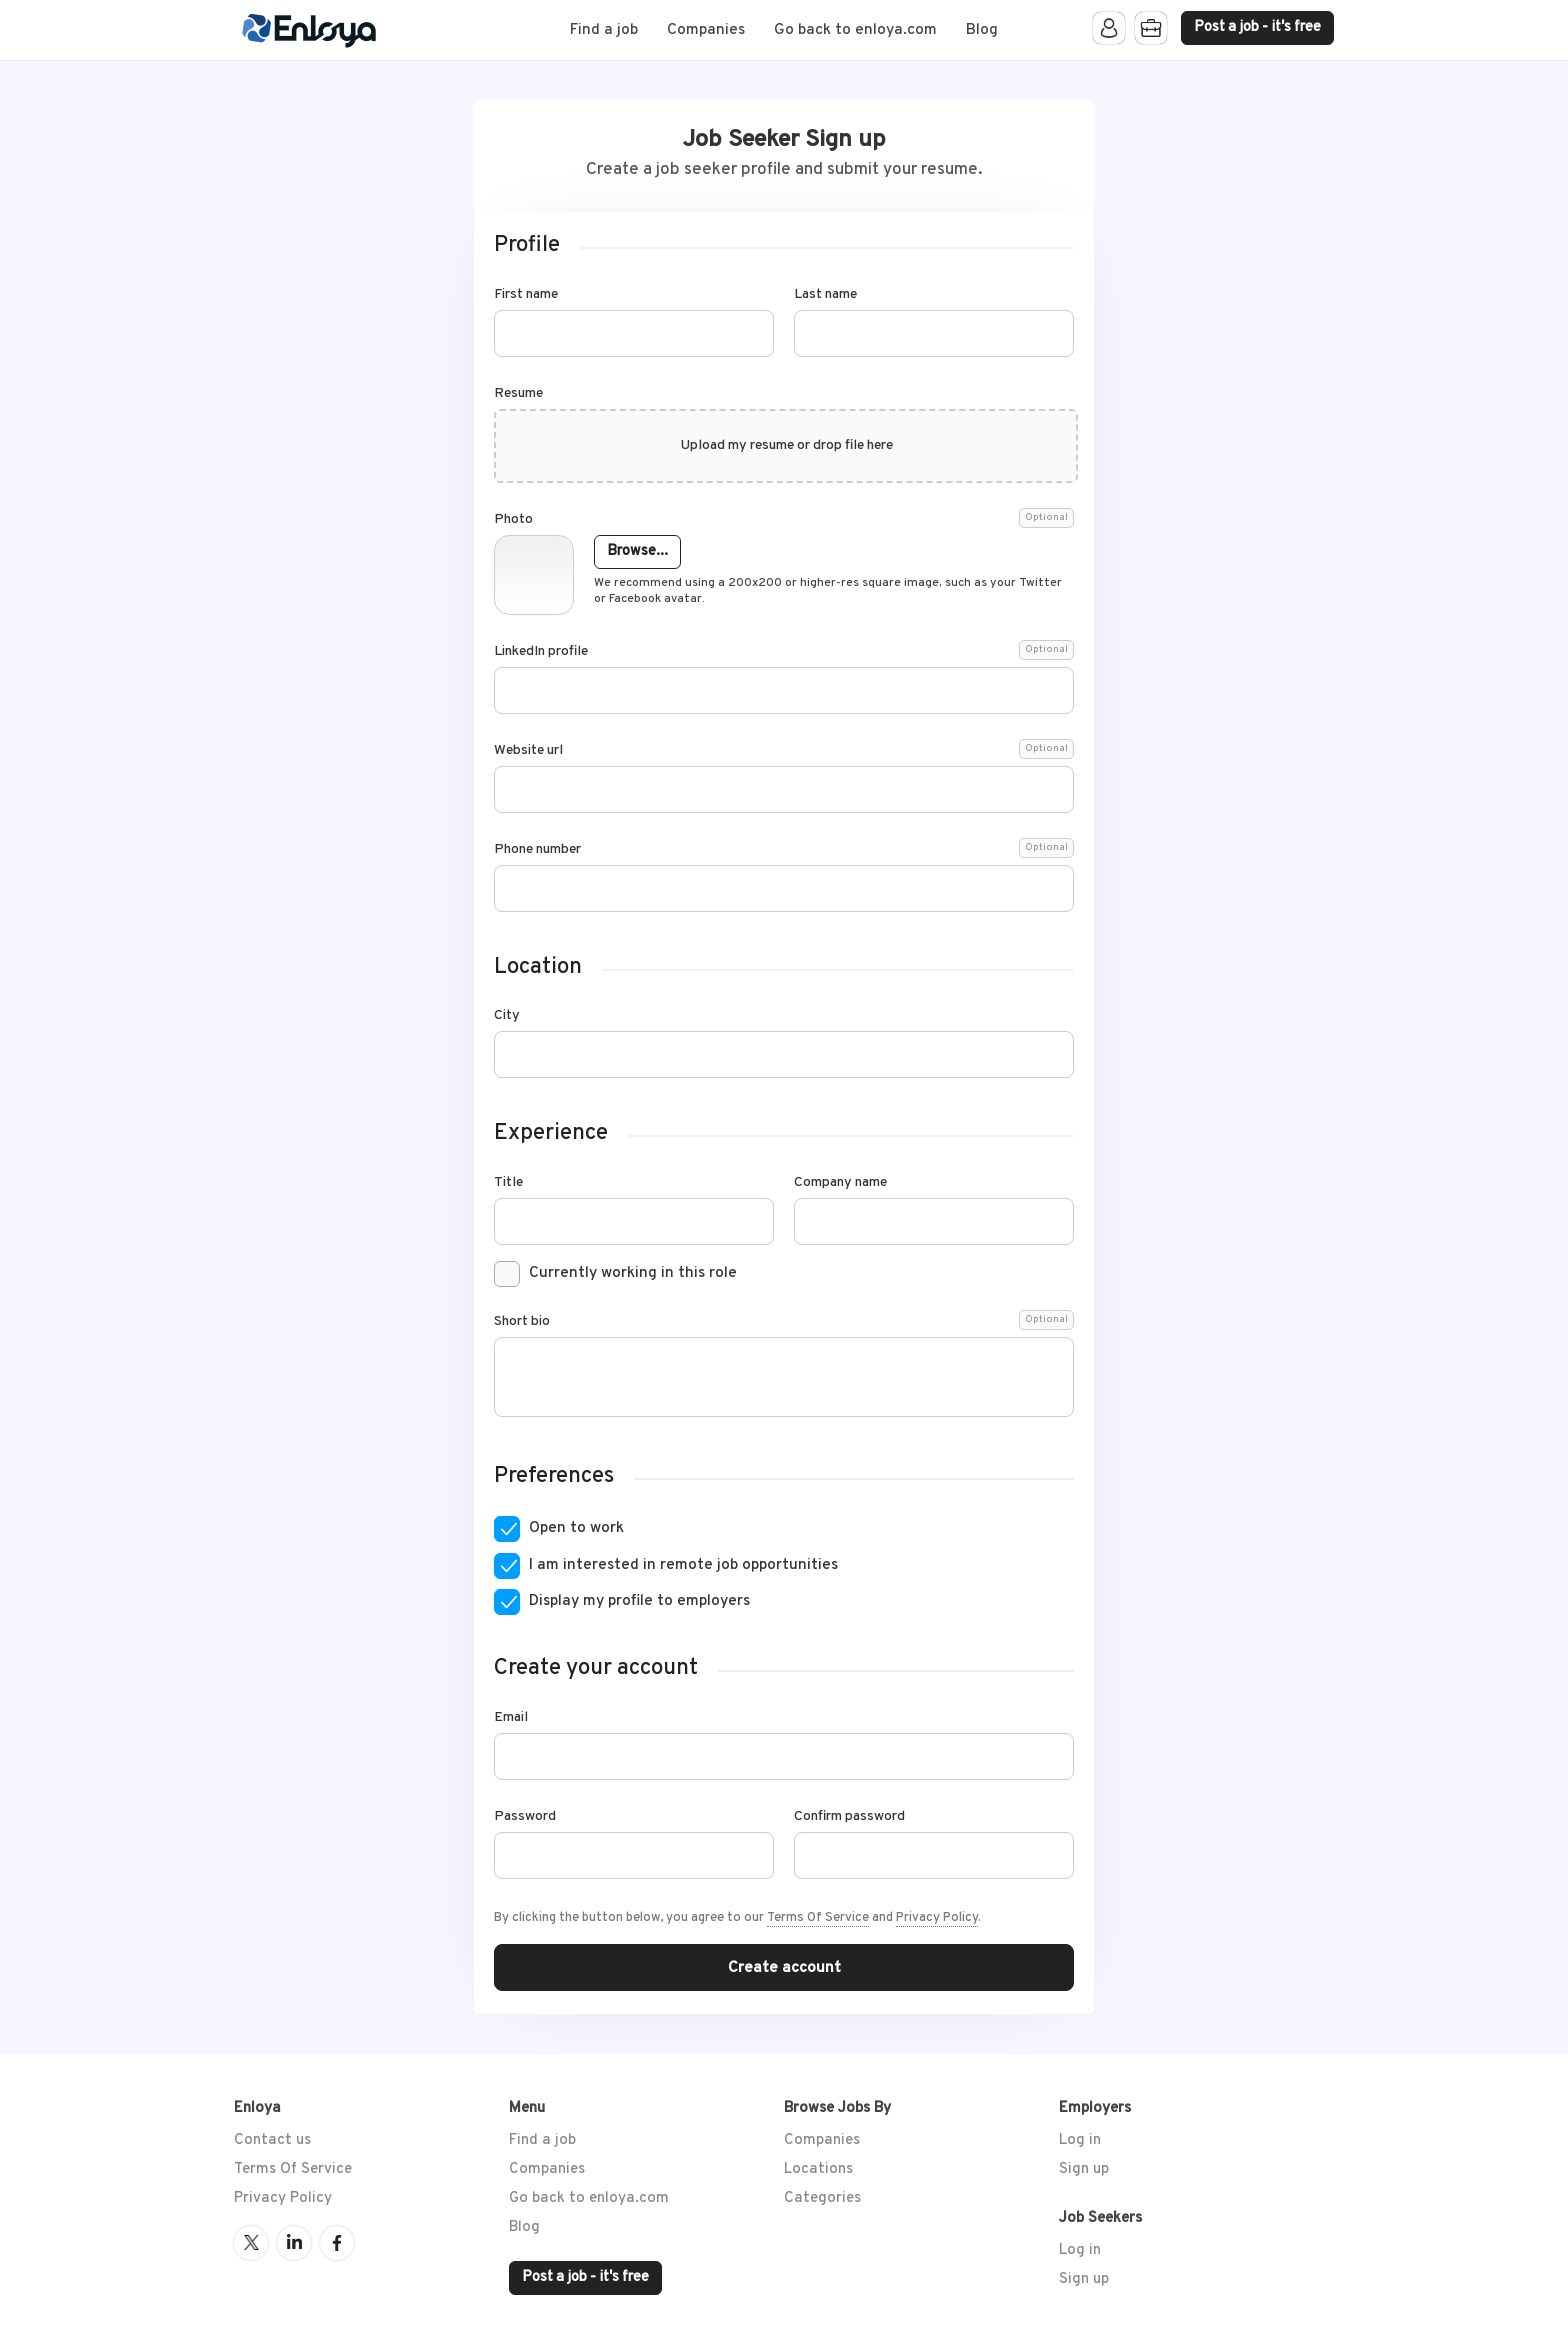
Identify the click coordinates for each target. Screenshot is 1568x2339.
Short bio (784, 1322)
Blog (982, 30)
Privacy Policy (937, 1918)
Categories (822, 2198)
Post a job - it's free (1257, 27)
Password (525, 1817)
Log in (1080, 2140)
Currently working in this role (633, 1273)
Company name (840, 1183)
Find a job (604, 30)
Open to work (576, 1528)
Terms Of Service (818, 1918)
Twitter (251, 2243)
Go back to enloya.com (855, 30)
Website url (784, 751)
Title (508, 1183)
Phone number (784, 850)
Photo (784, 520)
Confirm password (849, 1817)
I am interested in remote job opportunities (683, 1565)
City (507, 1016)
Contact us (272, 2140)
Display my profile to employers (639, 1601)
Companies (706, 30)
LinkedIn (294, 2243)
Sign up (1084, 2169)
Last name (825, 295)
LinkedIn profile (784, 652)
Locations (818, 2169)
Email (511, 1718)
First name (526, 295)
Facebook (337, 2243)
